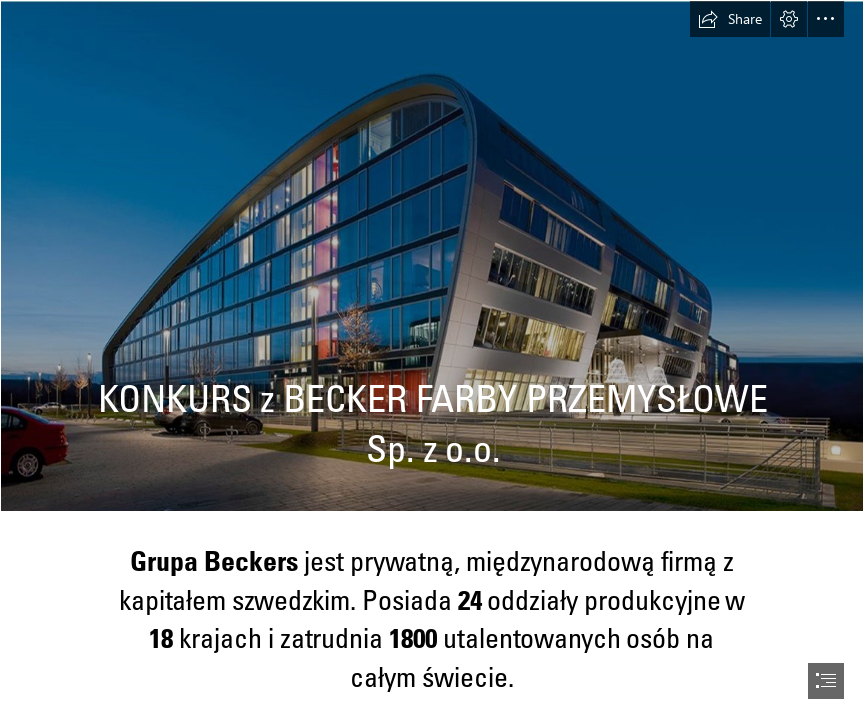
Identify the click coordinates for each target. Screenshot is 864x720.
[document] (432, 360)
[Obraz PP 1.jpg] (432, 256)
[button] (730, 19)
